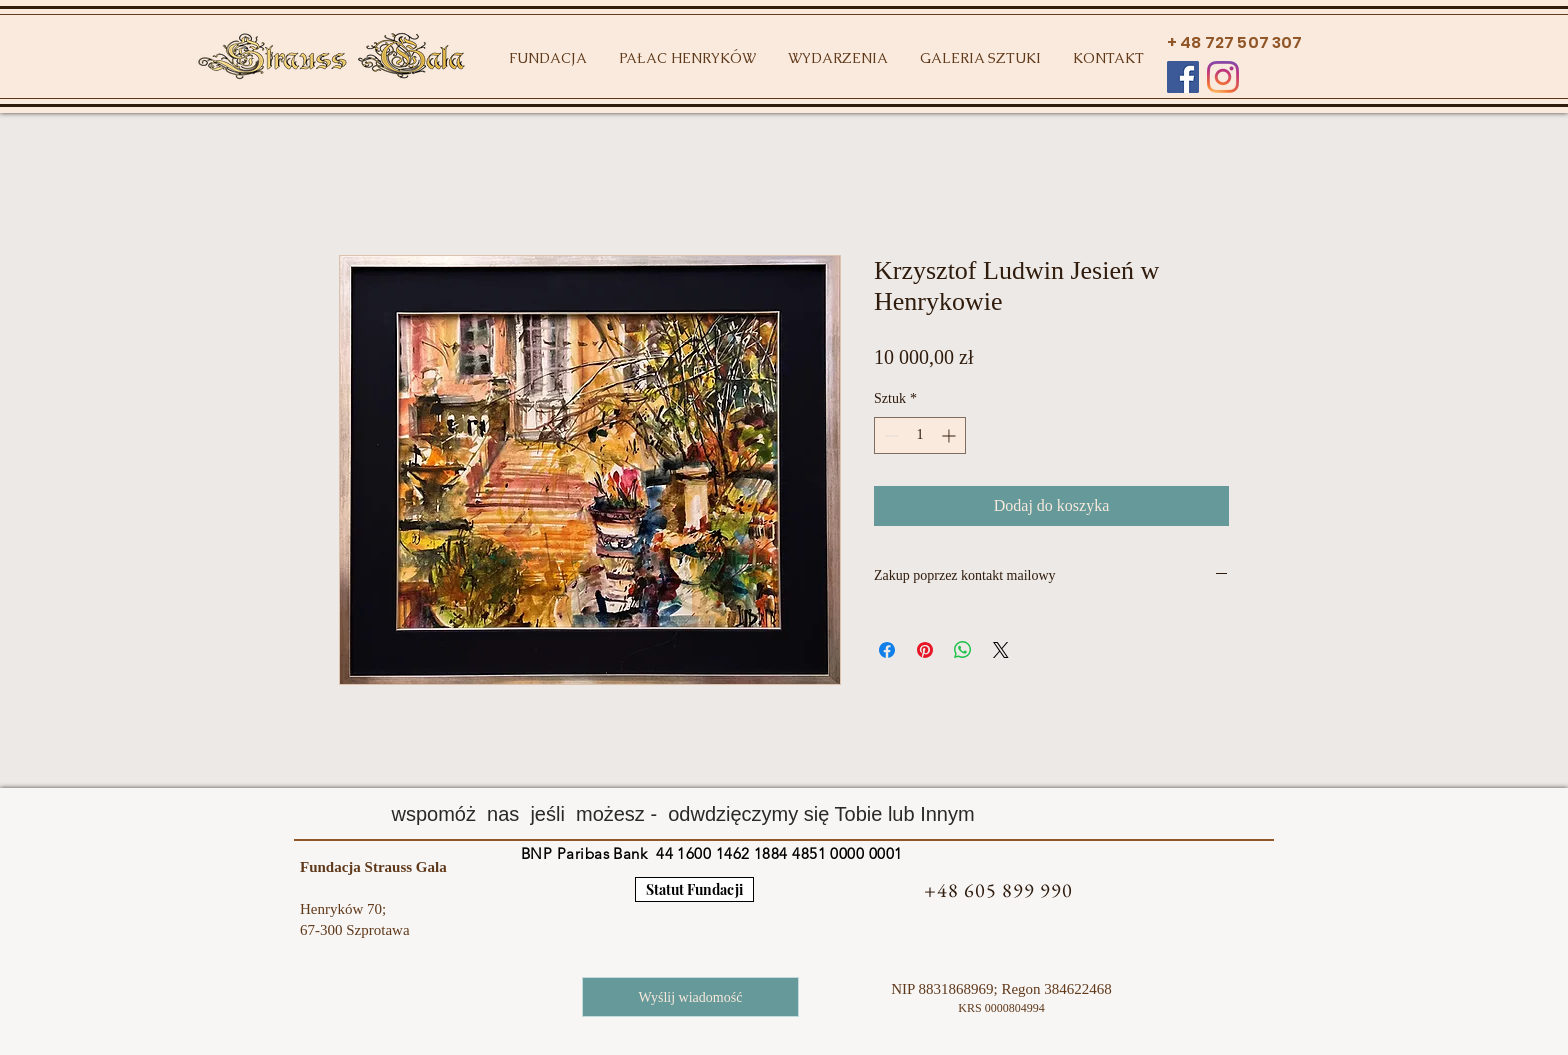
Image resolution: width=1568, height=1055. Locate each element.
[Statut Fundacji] (694, 889)
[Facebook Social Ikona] (1183, 77)
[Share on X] (1001, 650)
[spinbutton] (920, 435)
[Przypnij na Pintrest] (925, 650)
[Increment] (950, 435)
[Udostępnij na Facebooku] (887, 650)
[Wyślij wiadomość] (690, 997)
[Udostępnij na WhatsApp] (963, 650)
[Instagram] (1223, 77)
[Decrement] (889, 435)
